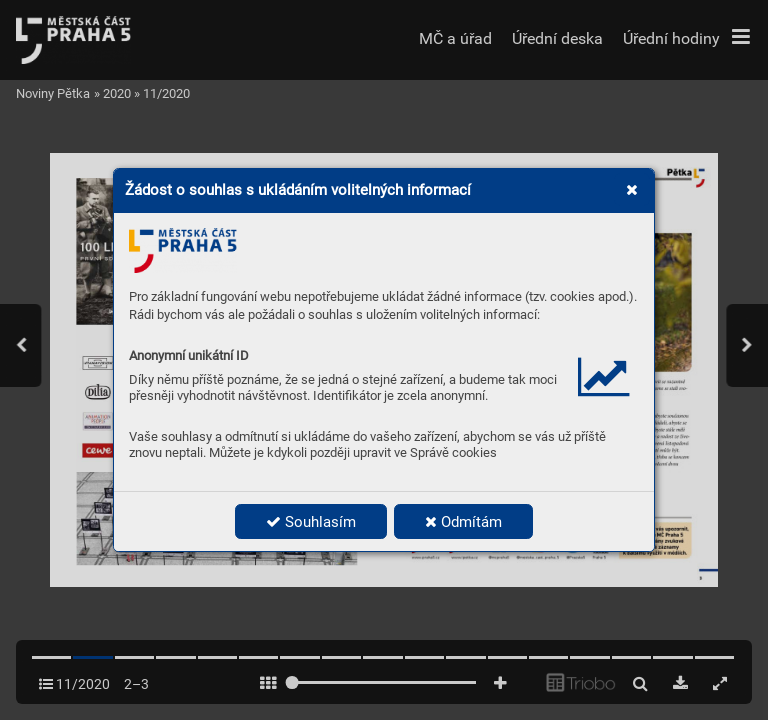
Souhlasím (311, 522)
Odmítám (463, 522)
